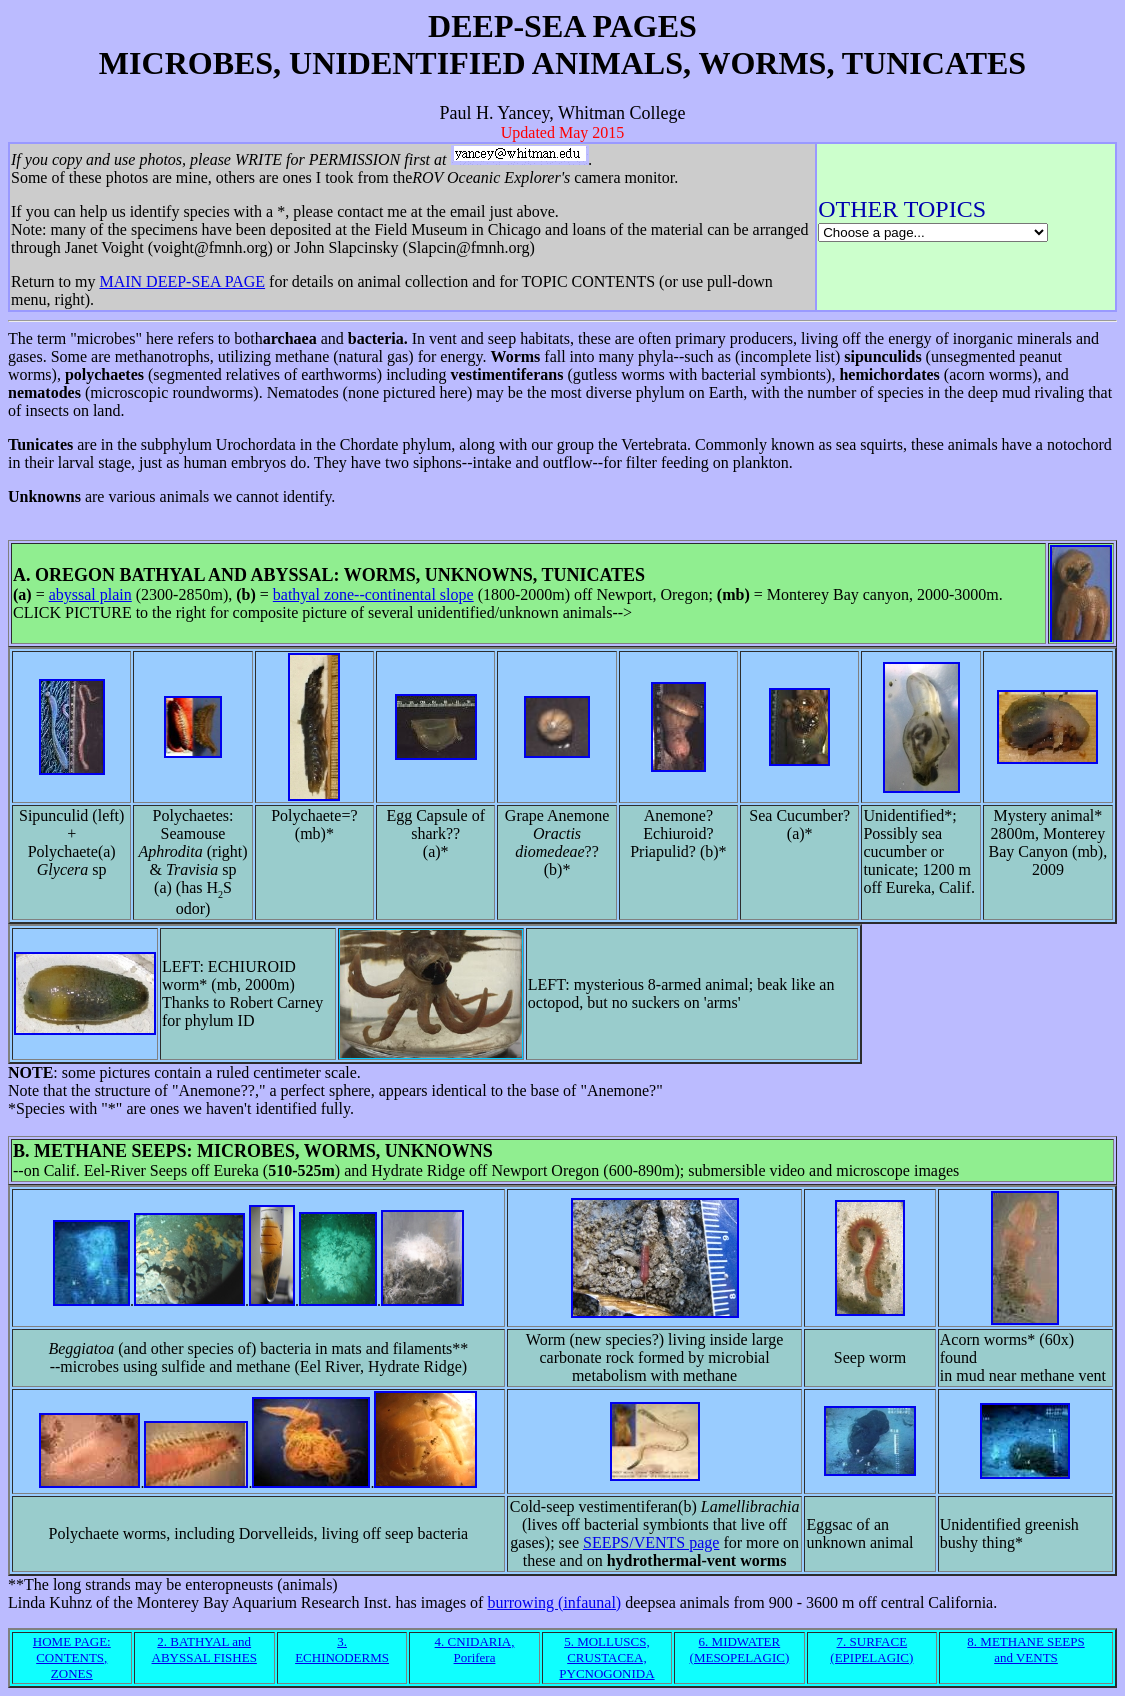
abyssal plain (90, 594)
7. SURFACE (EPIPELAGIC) (871, 1649)
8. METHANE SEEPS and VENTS (1025, 1649)
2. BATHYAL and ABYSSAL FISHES (204, 1649)
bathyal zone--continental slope (373, 594)
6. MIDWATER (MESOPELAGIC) (740, 1649)
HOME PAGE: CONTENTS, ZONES (72, 1657)
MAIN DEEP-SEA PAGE (182, 281)
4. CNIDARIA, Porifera (475, 1649)
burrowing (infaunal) (554, 1602)
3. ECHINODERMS (342, 1649)
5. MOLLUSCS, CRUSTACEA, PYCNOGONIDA (606, 1657)
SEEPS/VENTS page (651, 1542)
